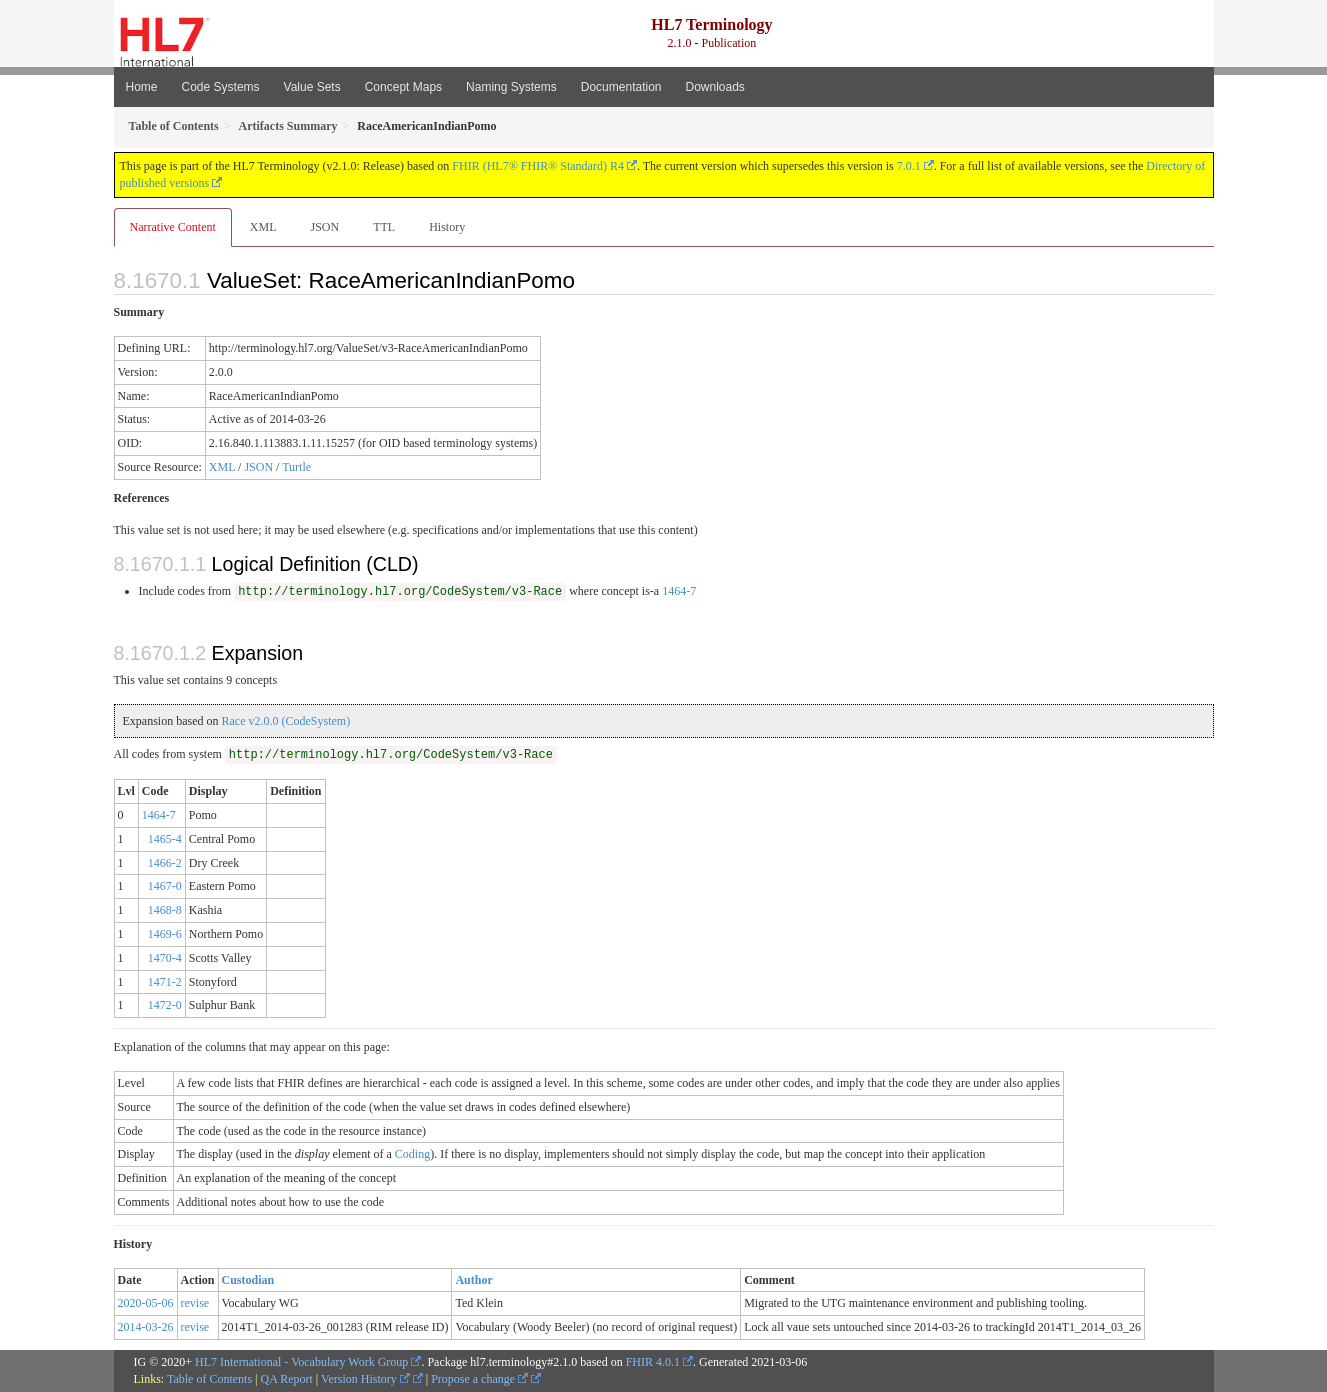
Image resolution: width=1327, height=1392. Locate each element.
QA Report (287, 1379)
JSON (324, 227)
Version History (365, 1379)
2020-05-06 (146, 1303)
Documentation (621, 87)
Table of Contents (209, 1379)
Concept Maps (403, 87)
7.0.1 (909, 166)
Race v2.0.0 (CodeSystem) (285, 721)
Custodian (248, 1280)
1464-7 (679, 591)
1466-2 (165, 863)
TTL (384, 227)
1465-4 (165, 839)
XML (263, 227)
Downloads (715, 87)
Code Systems (221, 87)
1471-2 (165, 982)
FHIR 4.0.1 (653, 1362)
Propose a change (479, 1379)
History (447, 227)
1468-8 (165, 910)
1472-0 (165, 1005)
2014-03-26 (146, 1327)
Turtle (296, 467)
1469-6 (165, 934)
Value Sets (312, 87)
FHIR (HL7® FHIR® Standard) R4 (538, 166)
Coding (412, 1154)
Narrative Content (173, 227)
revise (195, 1303)
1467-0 (165, 886)
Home (142, 87)
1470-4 (165, 958)
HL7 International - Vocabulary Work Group (301, 1362)
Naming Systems (511, 87)
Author (473, 1280)
